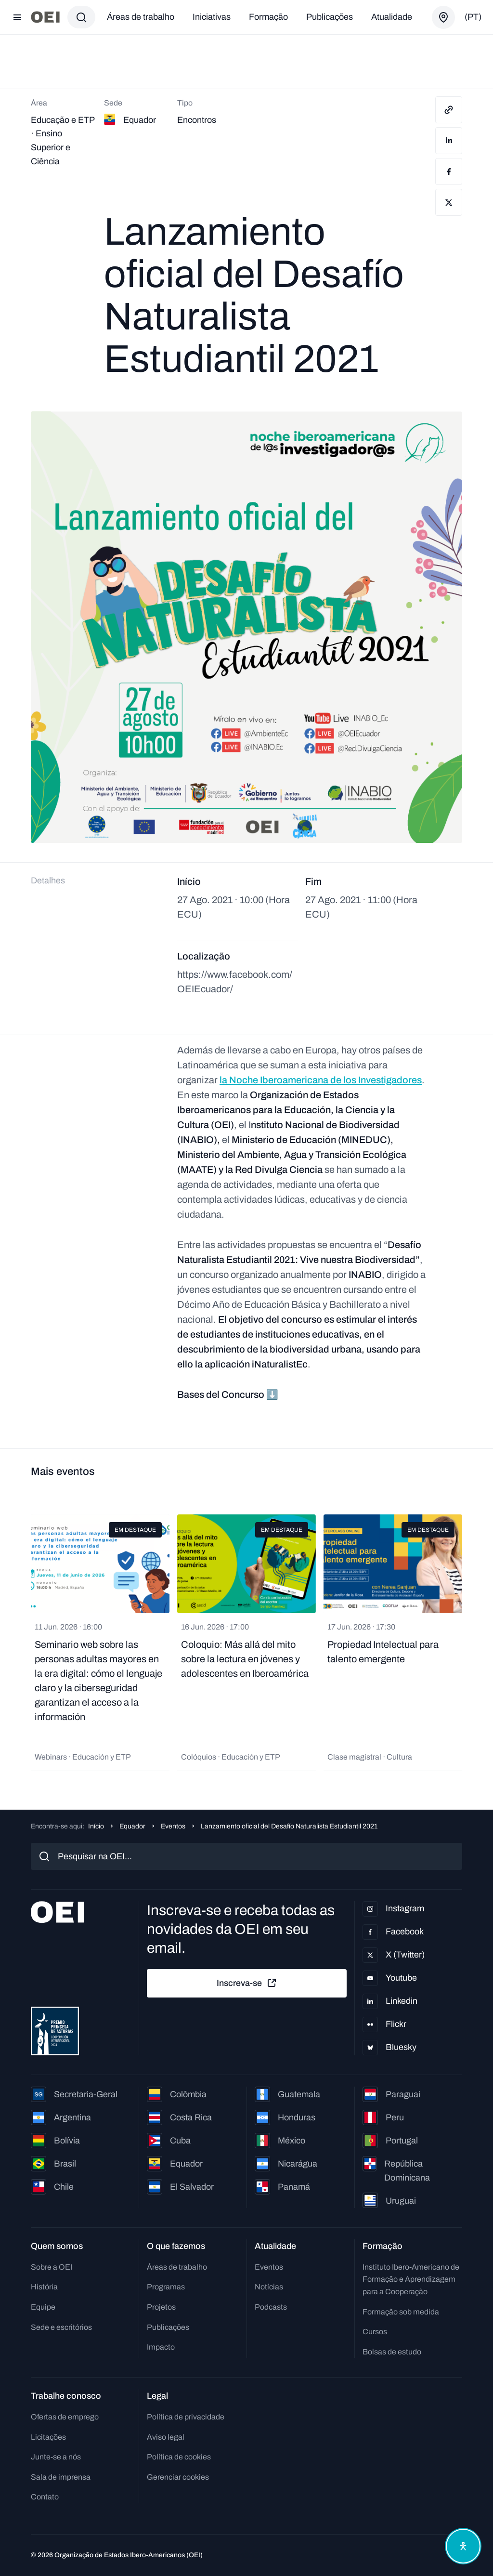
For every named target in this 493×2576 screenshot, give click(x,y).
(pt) (473, 17)
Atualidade (391, 17)
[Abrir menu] (17, 17)
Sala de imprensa (61, 2477)
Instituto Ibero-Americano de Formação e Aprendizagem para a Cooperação (411, 2279)
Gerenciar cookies (178, 2477)
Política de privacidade (185, 2417)
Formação (268, 17)
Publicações (329, 17)
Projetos (161, 2307)
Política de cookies (179, 2457)
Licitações (48, 2437)
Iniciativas (212, 17)
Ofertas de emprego (65, 2417)
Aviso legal (165, 2437)
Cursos (375, 2331)
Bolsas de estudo (392, 2352)
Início (96, 1826)
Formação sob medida (401, 2312)
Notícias (269, 2287)
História (44, 2287)
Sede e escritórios (61, 2327)
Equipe (43, 2307)
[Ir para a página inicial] (45, 17)
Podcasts (271, 2307)
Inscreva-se (247, 1983)
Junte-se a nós (56, 2457)
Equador (132, 1826)
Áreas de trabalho (140, 17)
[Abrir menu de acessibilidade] (463, 2546)
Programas (166, 2287)
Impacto (161, 2347)
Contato (45, 2497)
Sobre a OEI (51, 2267)
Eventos (173, 1826)
